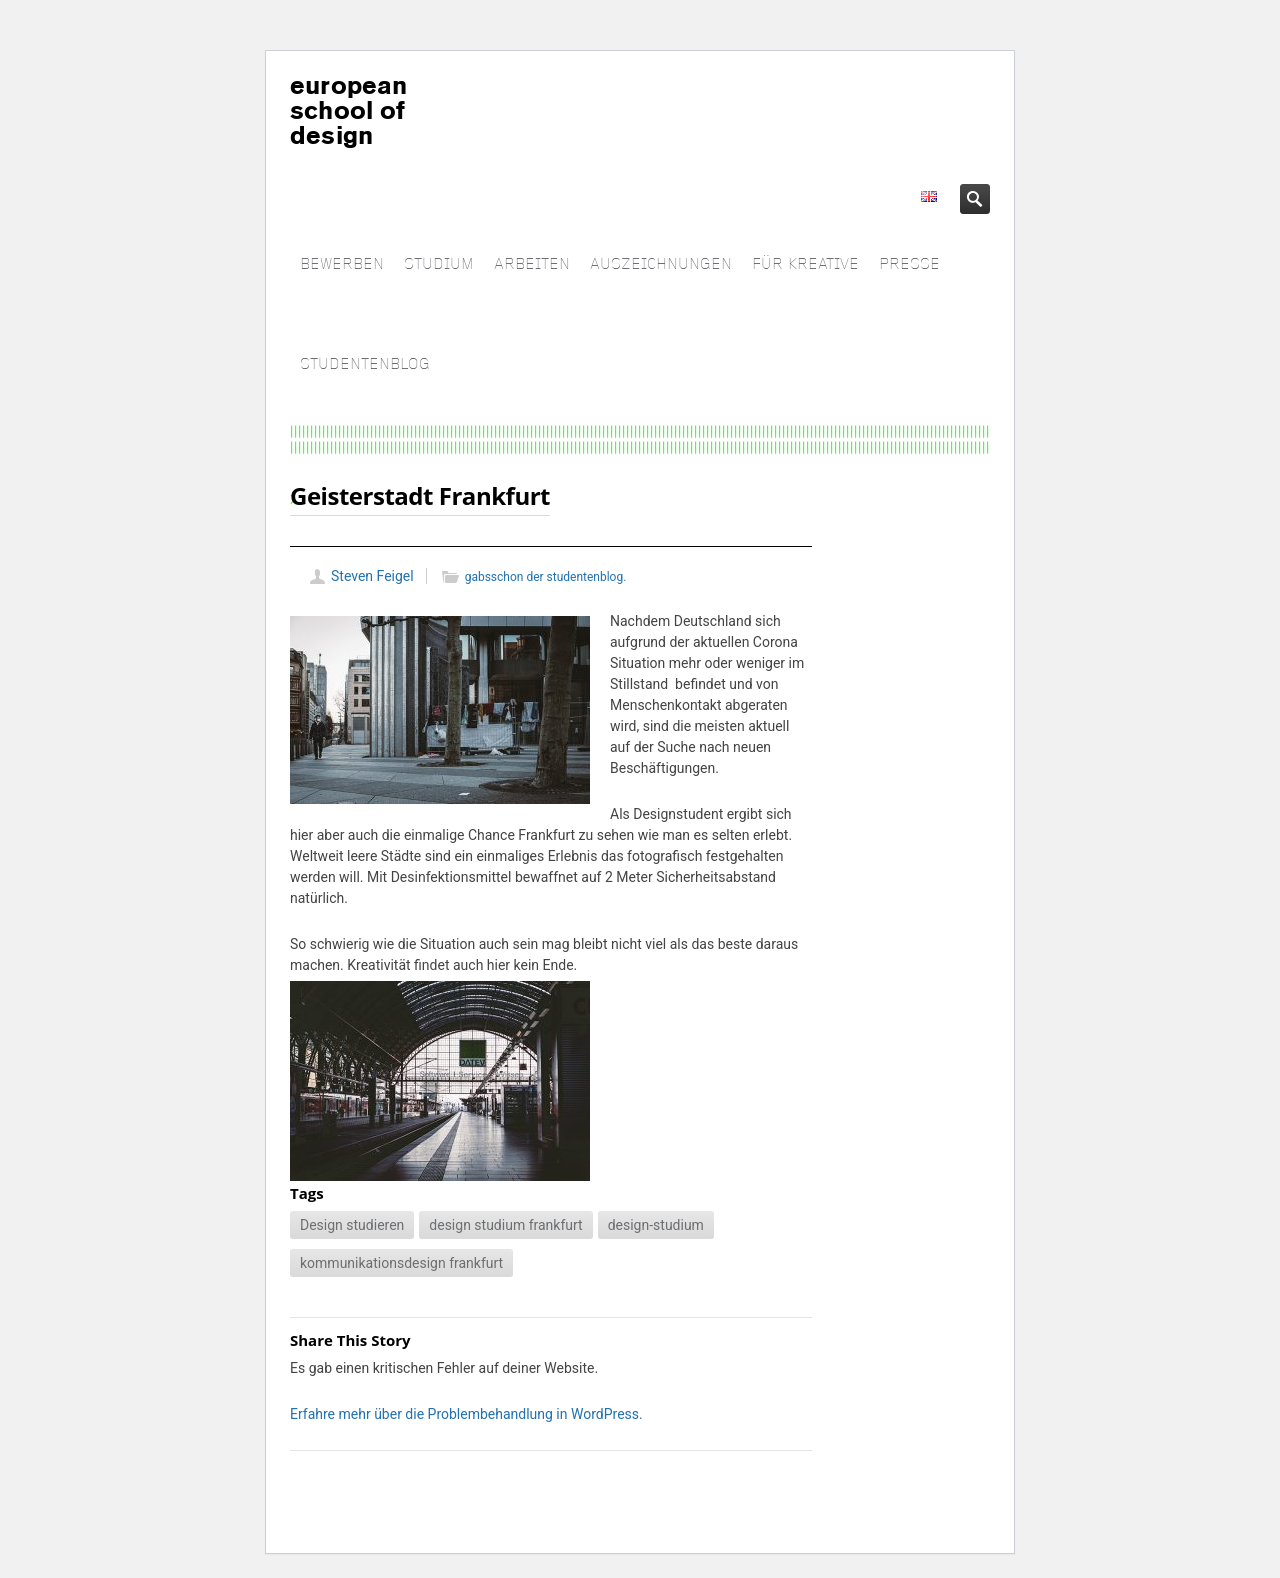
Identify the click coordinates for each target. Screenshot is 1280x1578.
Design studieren (352, 1225)
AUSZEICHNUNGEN (661, 264)
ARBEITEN (532, 264)
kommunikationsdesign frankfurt (401, 1263)
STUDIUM (439, 264)
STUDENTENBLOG (365, 364)
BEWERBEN (342, 264)
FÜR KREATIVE (805, 264)
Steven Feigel (372, 576)
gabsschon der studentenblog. (546, 577)
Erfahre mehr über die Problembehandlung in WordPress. (466, 1414)
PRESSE (909, 264)
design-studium (656, 1225)
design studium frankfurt (505, 1225)
